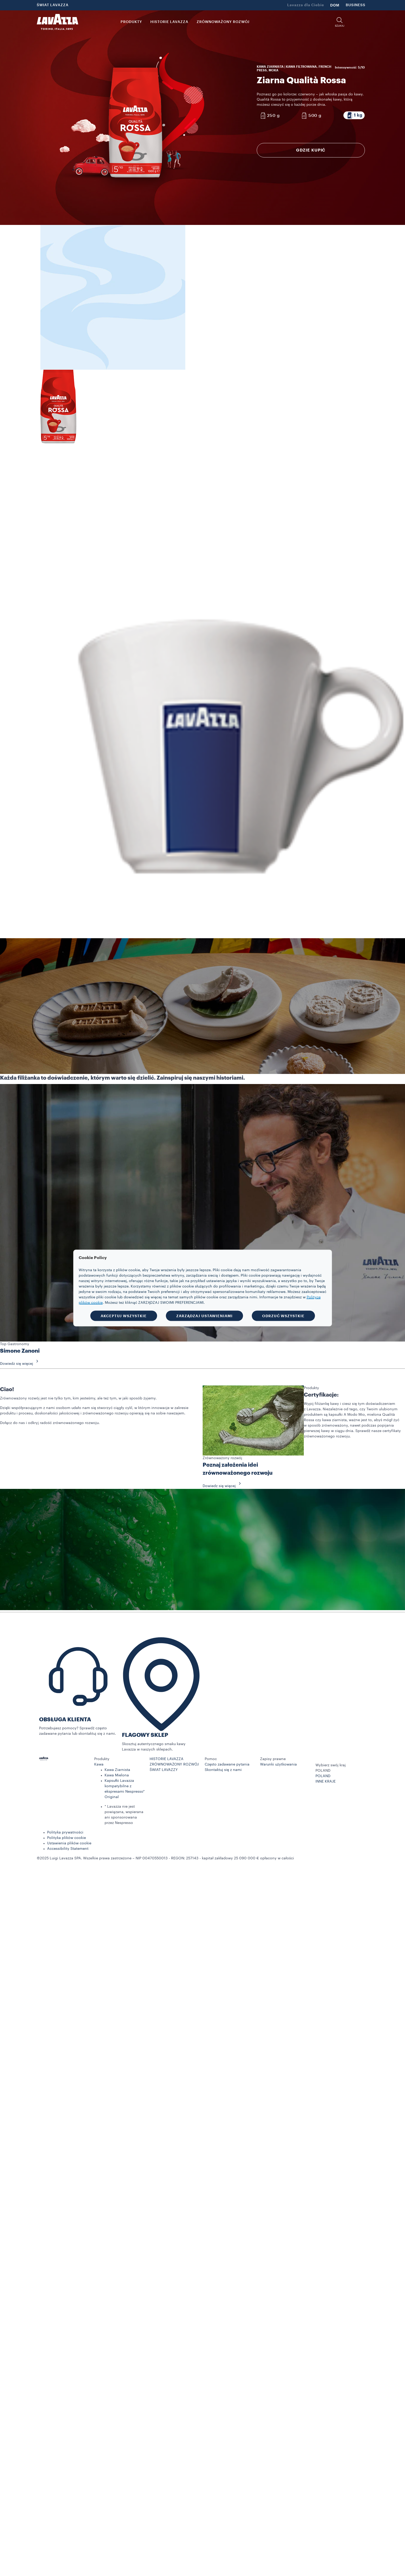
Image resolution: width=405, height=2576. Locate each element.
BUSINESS (355, 5)
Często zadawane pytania (227, 1764)
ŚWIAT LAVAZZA (53, 5)
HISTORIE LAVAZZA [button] (169, 22)
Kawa (99, 1764)
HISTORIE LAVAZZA (166, 1759)
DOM (335, 5)
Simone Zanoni (20, 1351)
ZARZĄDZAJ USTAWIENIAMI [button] (204, 1316)
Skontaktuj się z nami (223, 1770)
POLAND (322, 1776)
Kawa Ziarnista (117, 1770)
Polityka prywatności (65, 1832)
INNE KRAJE (325, 1781)
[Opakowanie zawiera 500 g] (310, 115)
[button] (339, 22)
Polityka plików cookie (66, 1838)
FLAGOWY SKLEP (145, 1735)
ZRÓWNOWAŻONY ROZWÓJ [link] (223, 22)
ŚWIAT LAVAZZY (164, 1770)
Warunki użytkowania (278, 1764)
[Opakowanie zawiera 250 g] (269, 115)
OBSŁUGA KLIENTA (65, 1719)
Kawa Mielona (117, 1775)
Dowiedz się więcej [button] (20, 1364)
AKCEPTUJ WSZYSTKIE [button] (124, 1316)
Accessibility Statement (68, 1849)
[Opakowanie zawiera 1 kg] (354, 115)
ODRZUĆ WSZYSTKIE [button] (283, 1316)
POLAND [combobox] (322, 1770)
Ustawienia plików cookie (69, 1843)
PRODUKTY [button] (131, 22)
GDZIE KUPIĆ (311, 150)
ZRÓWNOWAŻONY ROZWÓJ (174, 1764)
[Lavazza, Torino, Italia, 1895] (57, 22)
